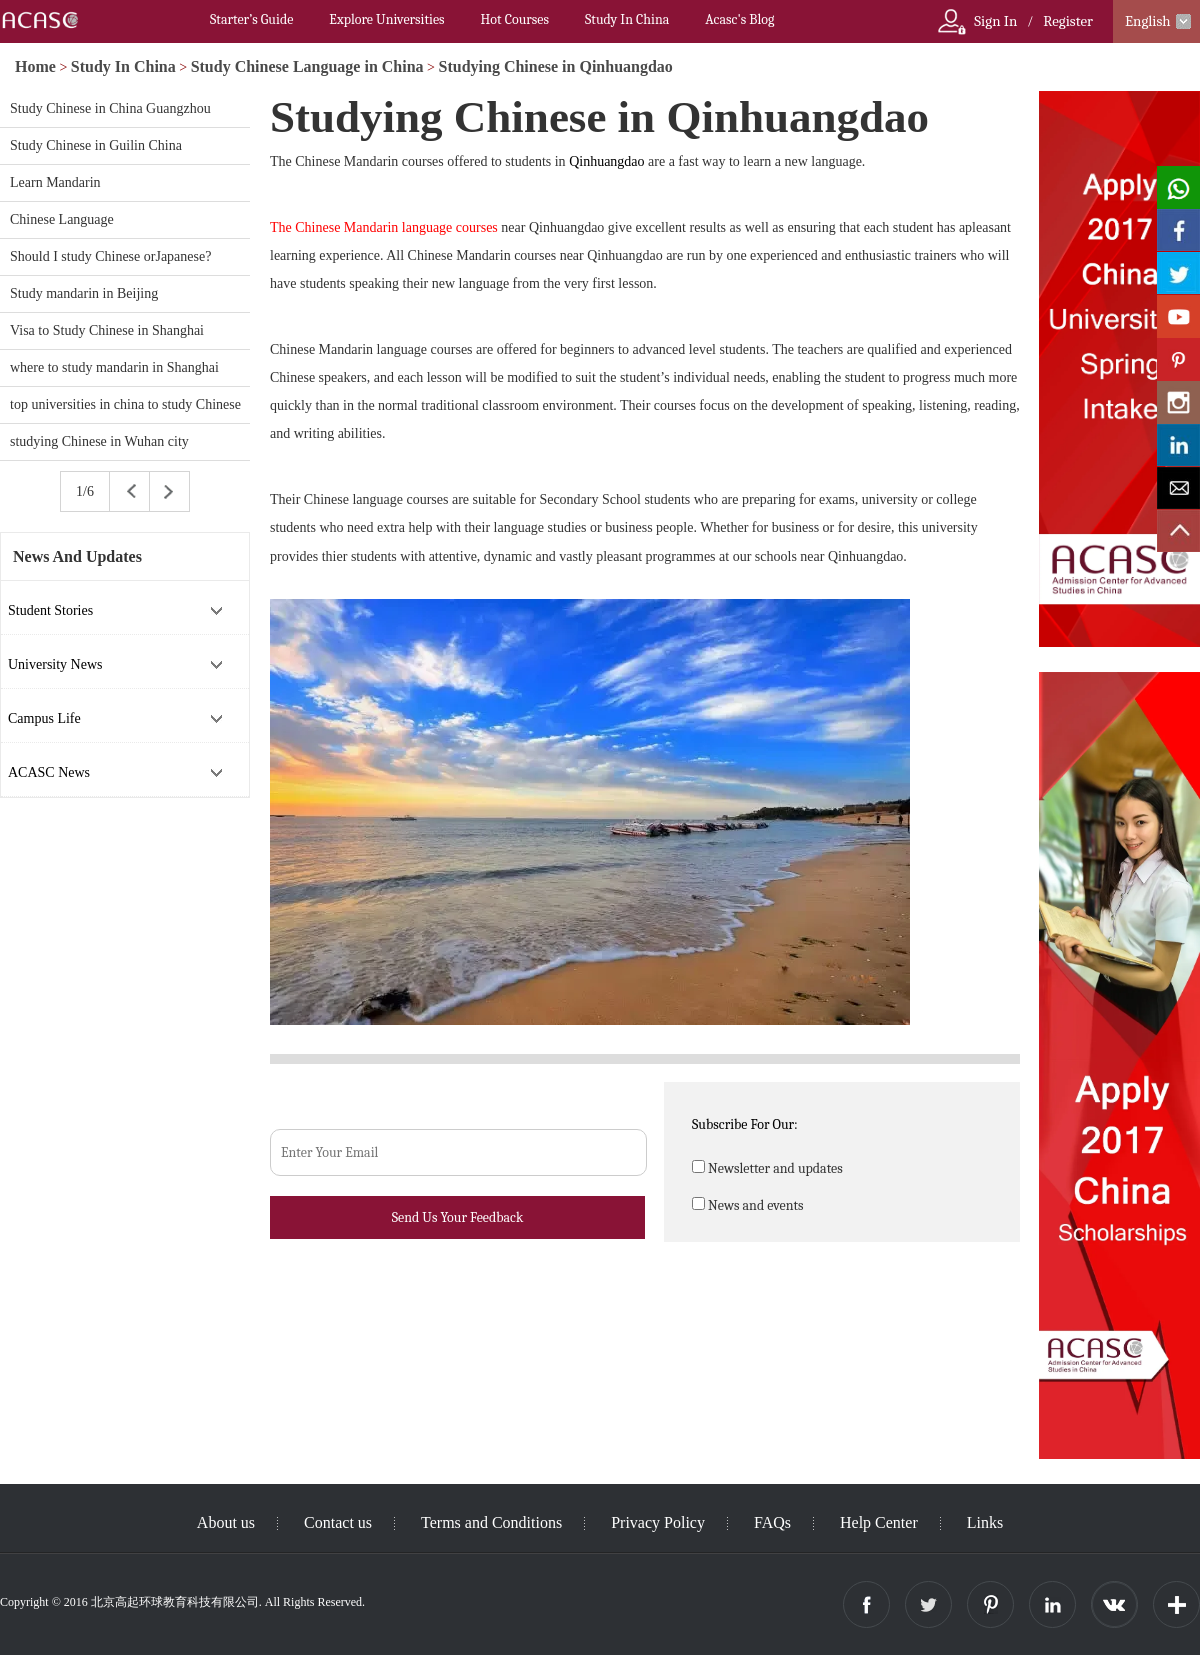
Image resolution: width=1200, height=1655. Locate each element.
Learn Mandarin (55, 182)
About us (226, 1522)
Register (1068, 21)
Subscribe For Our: (745, 1124)
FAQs (772, 1522)
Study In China (627, 19)
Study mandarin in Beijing (84, 293)
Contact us (338, 1522)
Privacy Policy (658, 1522)
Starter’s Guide (251, 19)
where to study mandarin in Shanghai (114, 367)
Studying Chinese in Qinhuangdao (556, 66)
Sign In (995, 21)
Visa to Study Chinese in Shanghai (107, 330)
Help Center (879, 1522)
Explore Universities (386, 19)
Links (985, 1522)
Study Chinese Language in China (307, 66)
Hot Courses (515, 19)
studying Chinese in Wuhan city (99, 441)
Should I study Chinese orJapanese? (110, 256)
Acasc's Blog (739, 19)
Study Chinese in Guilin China (96, 145)
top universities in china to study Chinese (125, 404)
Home (35, 66)
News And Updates (77, 556)
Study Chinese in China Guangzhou (110, 108)
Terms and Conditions (491, 1522)
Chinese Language (62, 219)
